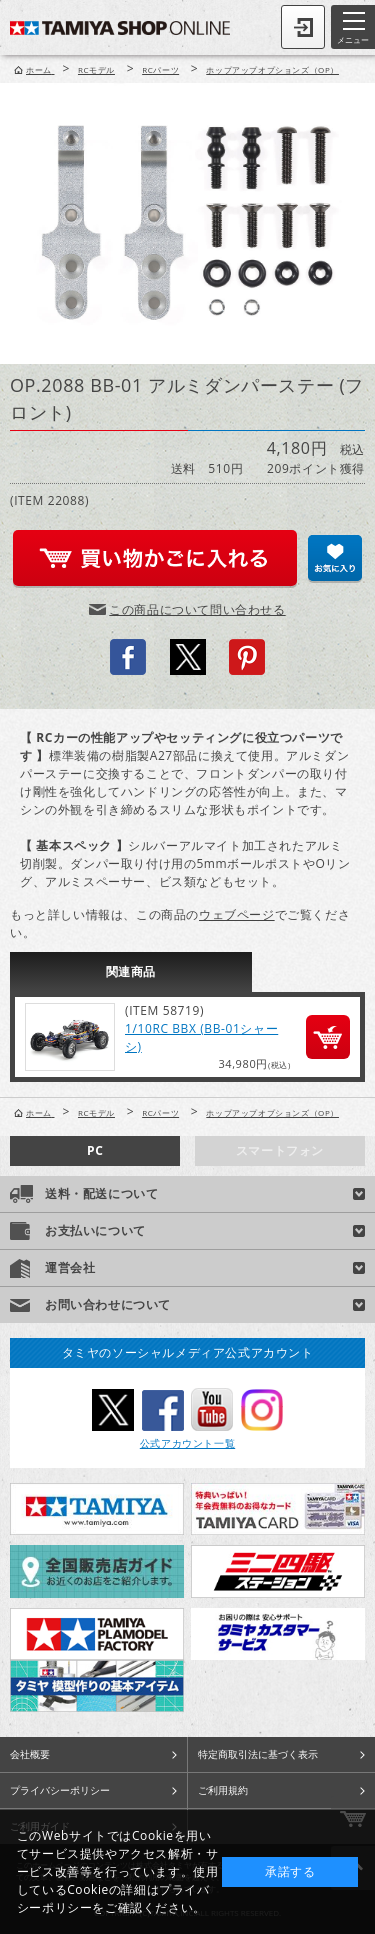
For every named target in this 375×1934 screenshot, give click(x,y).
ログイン (303, 27)
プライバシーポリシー (60, 1790)
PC (95, 1150)
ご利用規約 (223, 1790)
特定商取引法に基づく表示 (258, 1754)
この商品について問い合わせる (197, 609)
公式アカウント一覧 (187, 1443)
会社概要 (30, 1754)
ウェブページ (237, 914)
